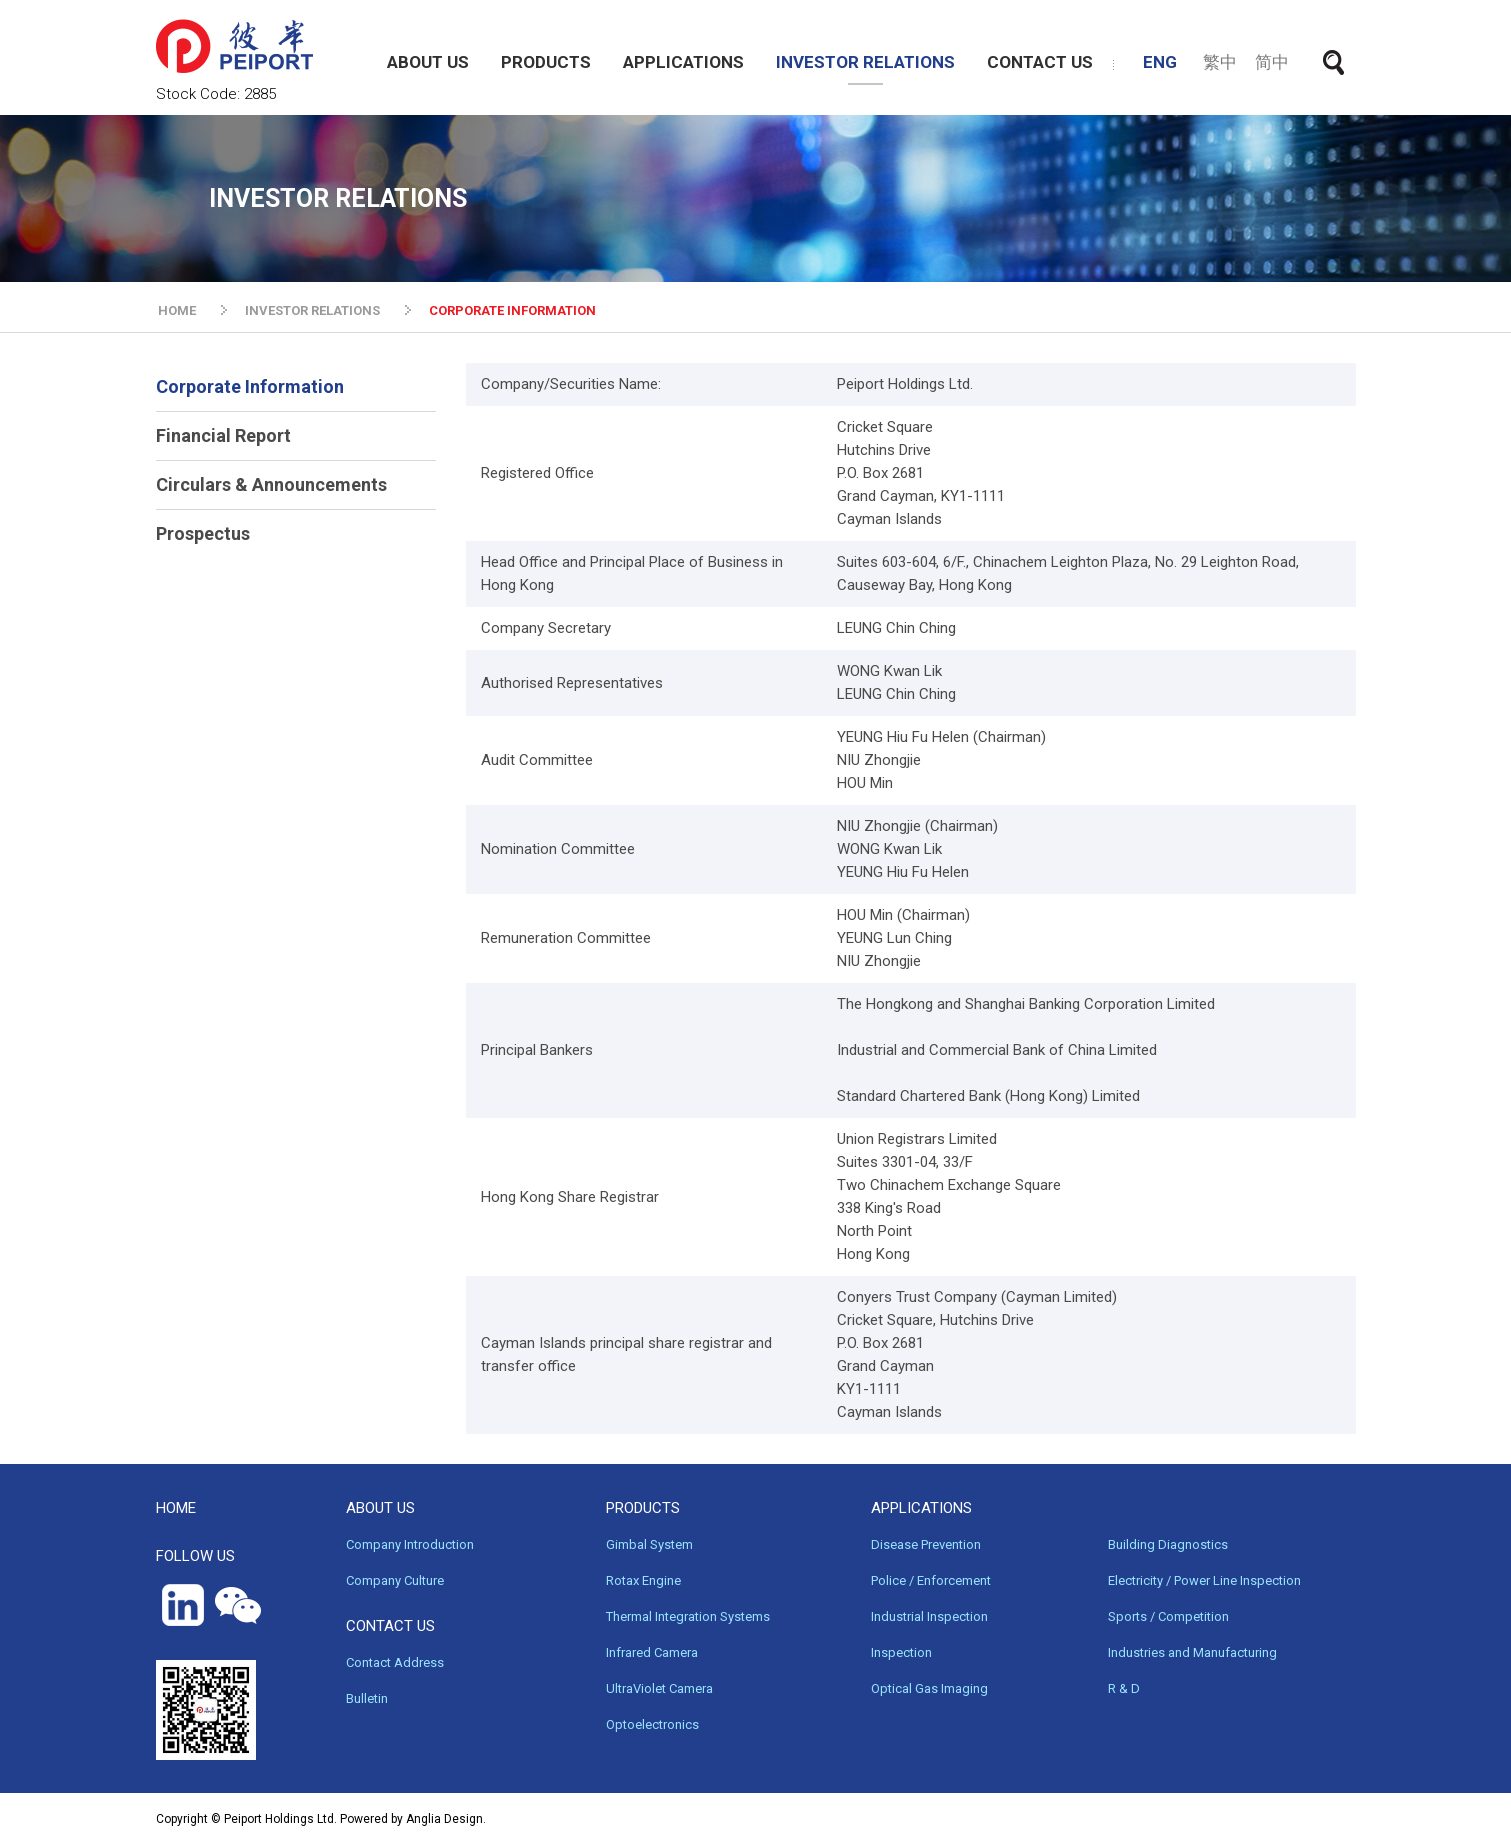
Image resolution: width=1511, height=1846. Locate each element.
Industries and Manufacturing (1192, 1652)
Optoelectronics (652, 1724)
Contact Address (395, 1662)
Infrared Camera (652, 1652)
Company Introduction (410, 1544)
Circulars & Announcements (271, 484)
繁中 (1220, 62)
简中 (1272, 62)
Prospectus (203, 533)
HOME (177, 310)
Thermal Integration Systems (688, 1616)
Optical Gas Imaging (929, 1688)
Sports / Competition (1168, 1616)
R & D (1124, 1688)
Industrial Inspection (929, 1616)
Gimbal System (649, 1544)
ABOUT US (428, 62)
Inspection (901, 1652)
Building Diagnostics (1168, 1544)
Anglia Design (444, 1819)
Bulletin (367, 1698)
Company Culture (395, 1580)
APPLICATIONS (683, 62)
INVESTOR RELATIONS (865, 62)
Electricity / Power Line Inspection (1204, 1580)
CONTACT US (1040, 62)
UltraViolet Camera (659, 1688)
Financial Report (223, 435)
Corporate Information (250, 386)
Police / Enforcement (931, 1580)
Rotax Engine (643, 1580)
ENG (1160, 62)
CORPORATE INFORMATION (512, 310)
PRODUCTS (546, 62)
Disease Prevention (926, 1544)
